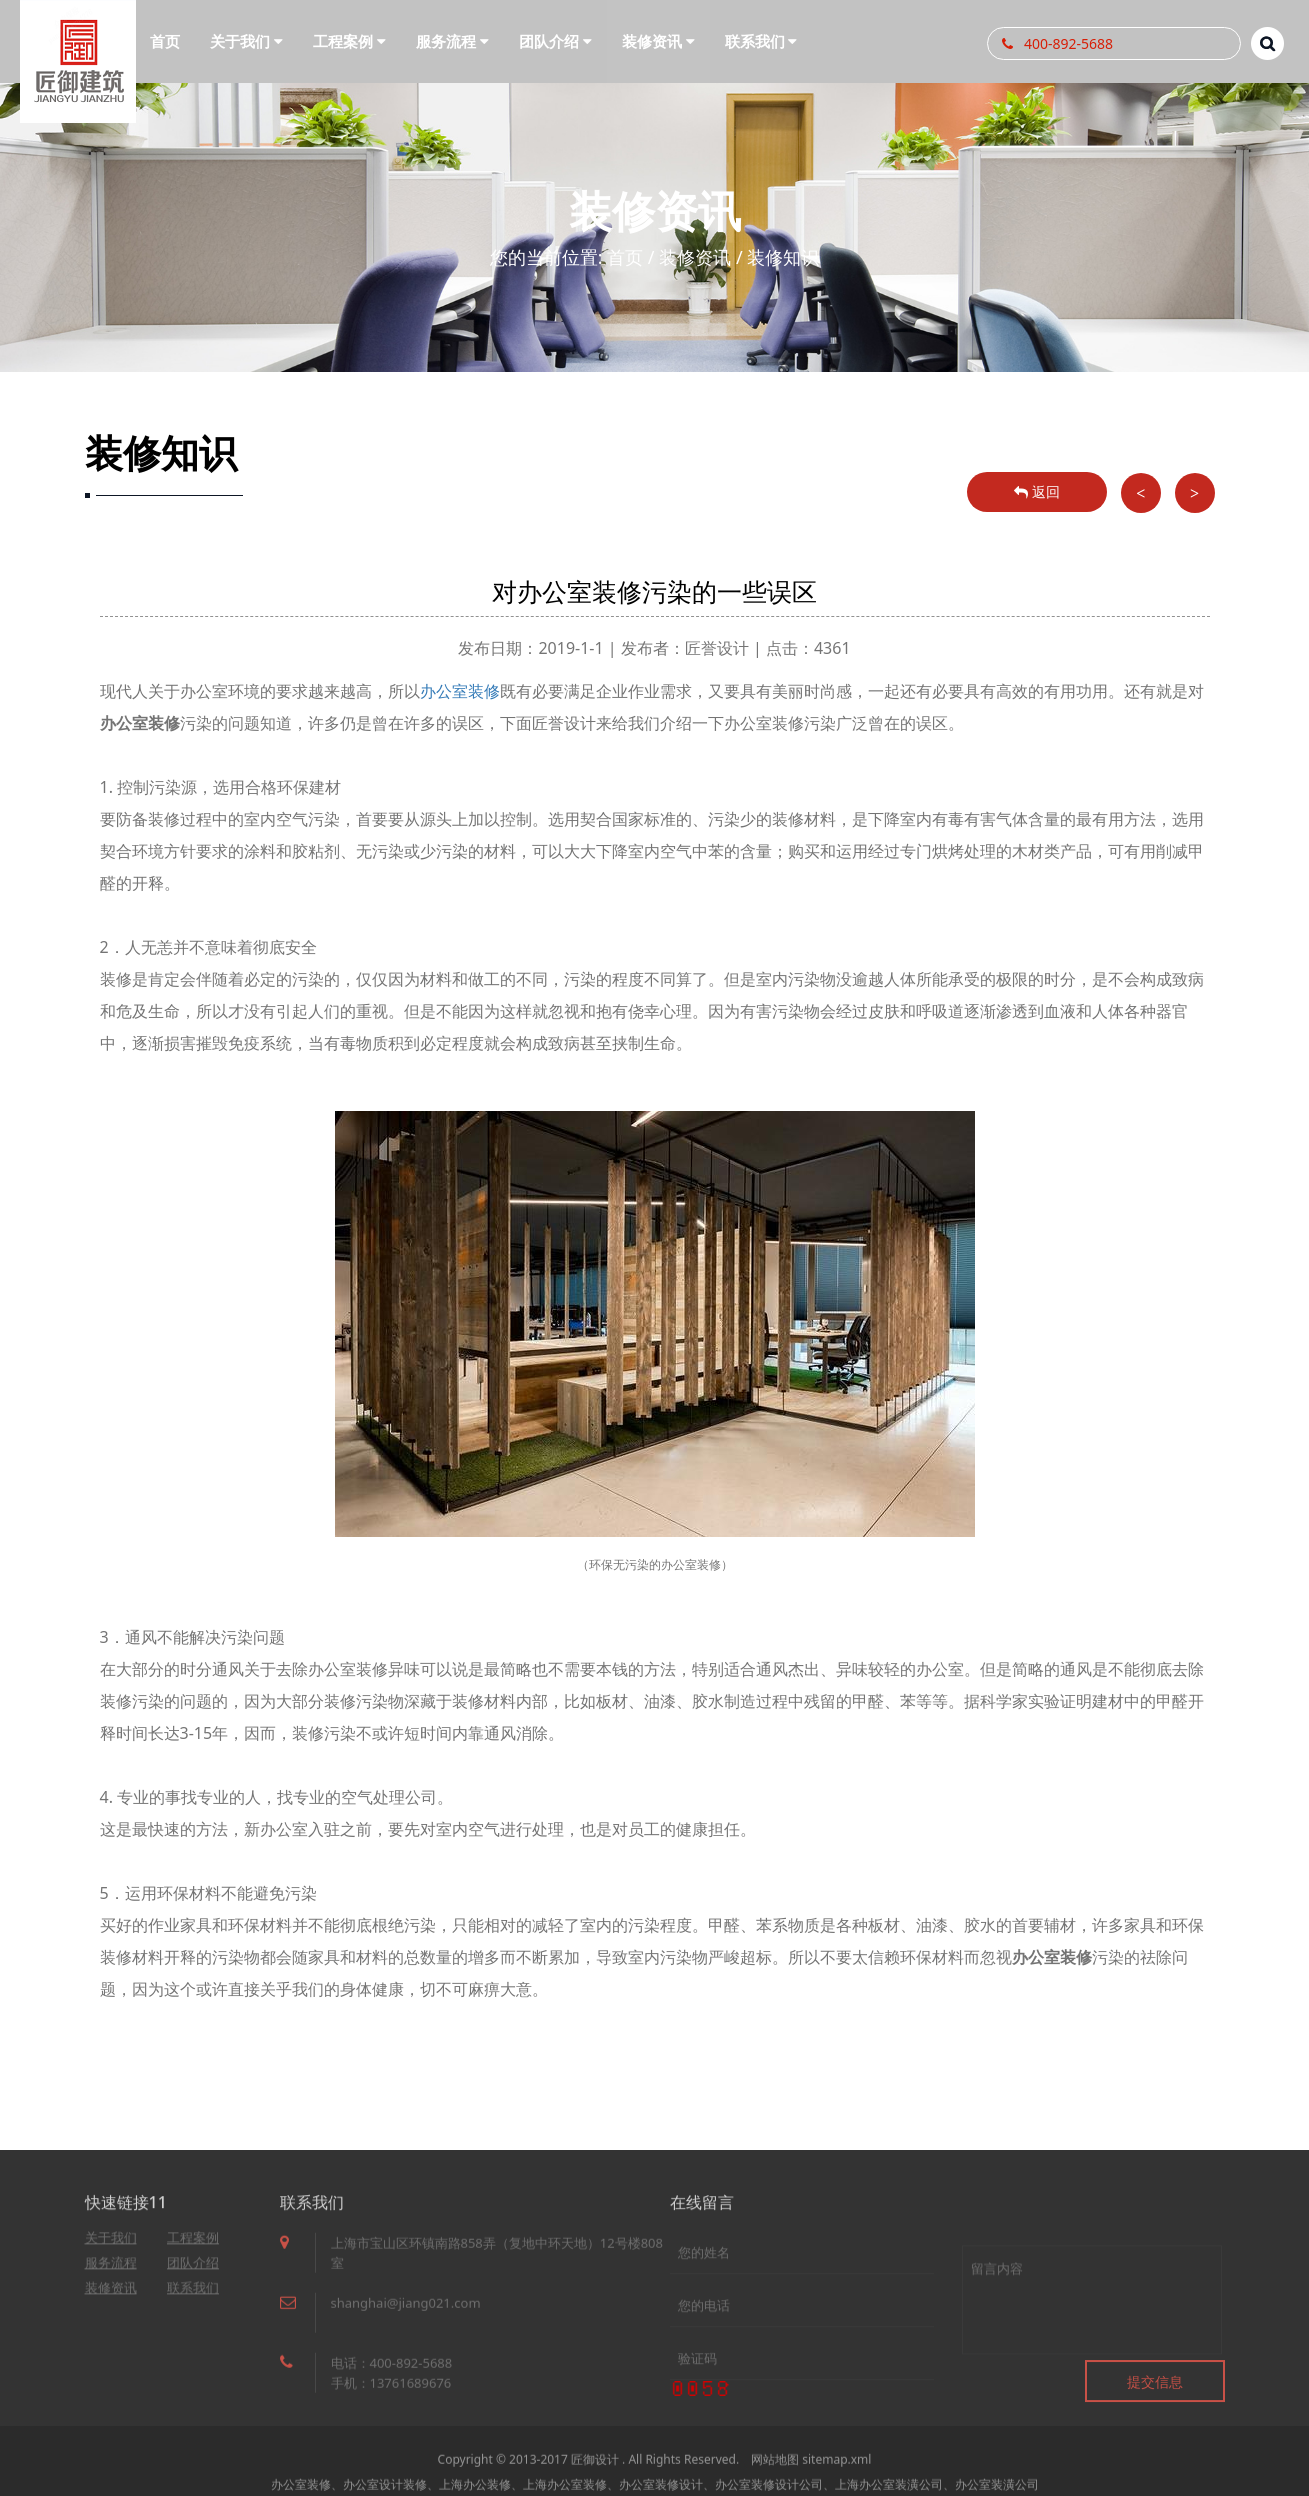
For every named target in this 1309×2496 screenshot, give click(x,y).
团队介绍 (193, 2270)
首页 (165, 41)
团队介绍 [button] (555, 41)
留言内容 (1092, 2333)
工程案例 (193, 2245)
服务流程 (111, 2270)
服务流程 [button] (452, 41)
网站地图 (775, 2474)
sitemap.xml (836, 2474)
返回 (1037, 491)
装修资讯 (695, 257)
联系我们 (193, 2295)
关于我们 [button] (246, 41)
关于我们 (111, 2245)
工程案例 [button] (349, 41)
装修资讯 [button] (658, 41)
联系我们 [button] (761, 41)
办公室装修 (460, 691)
